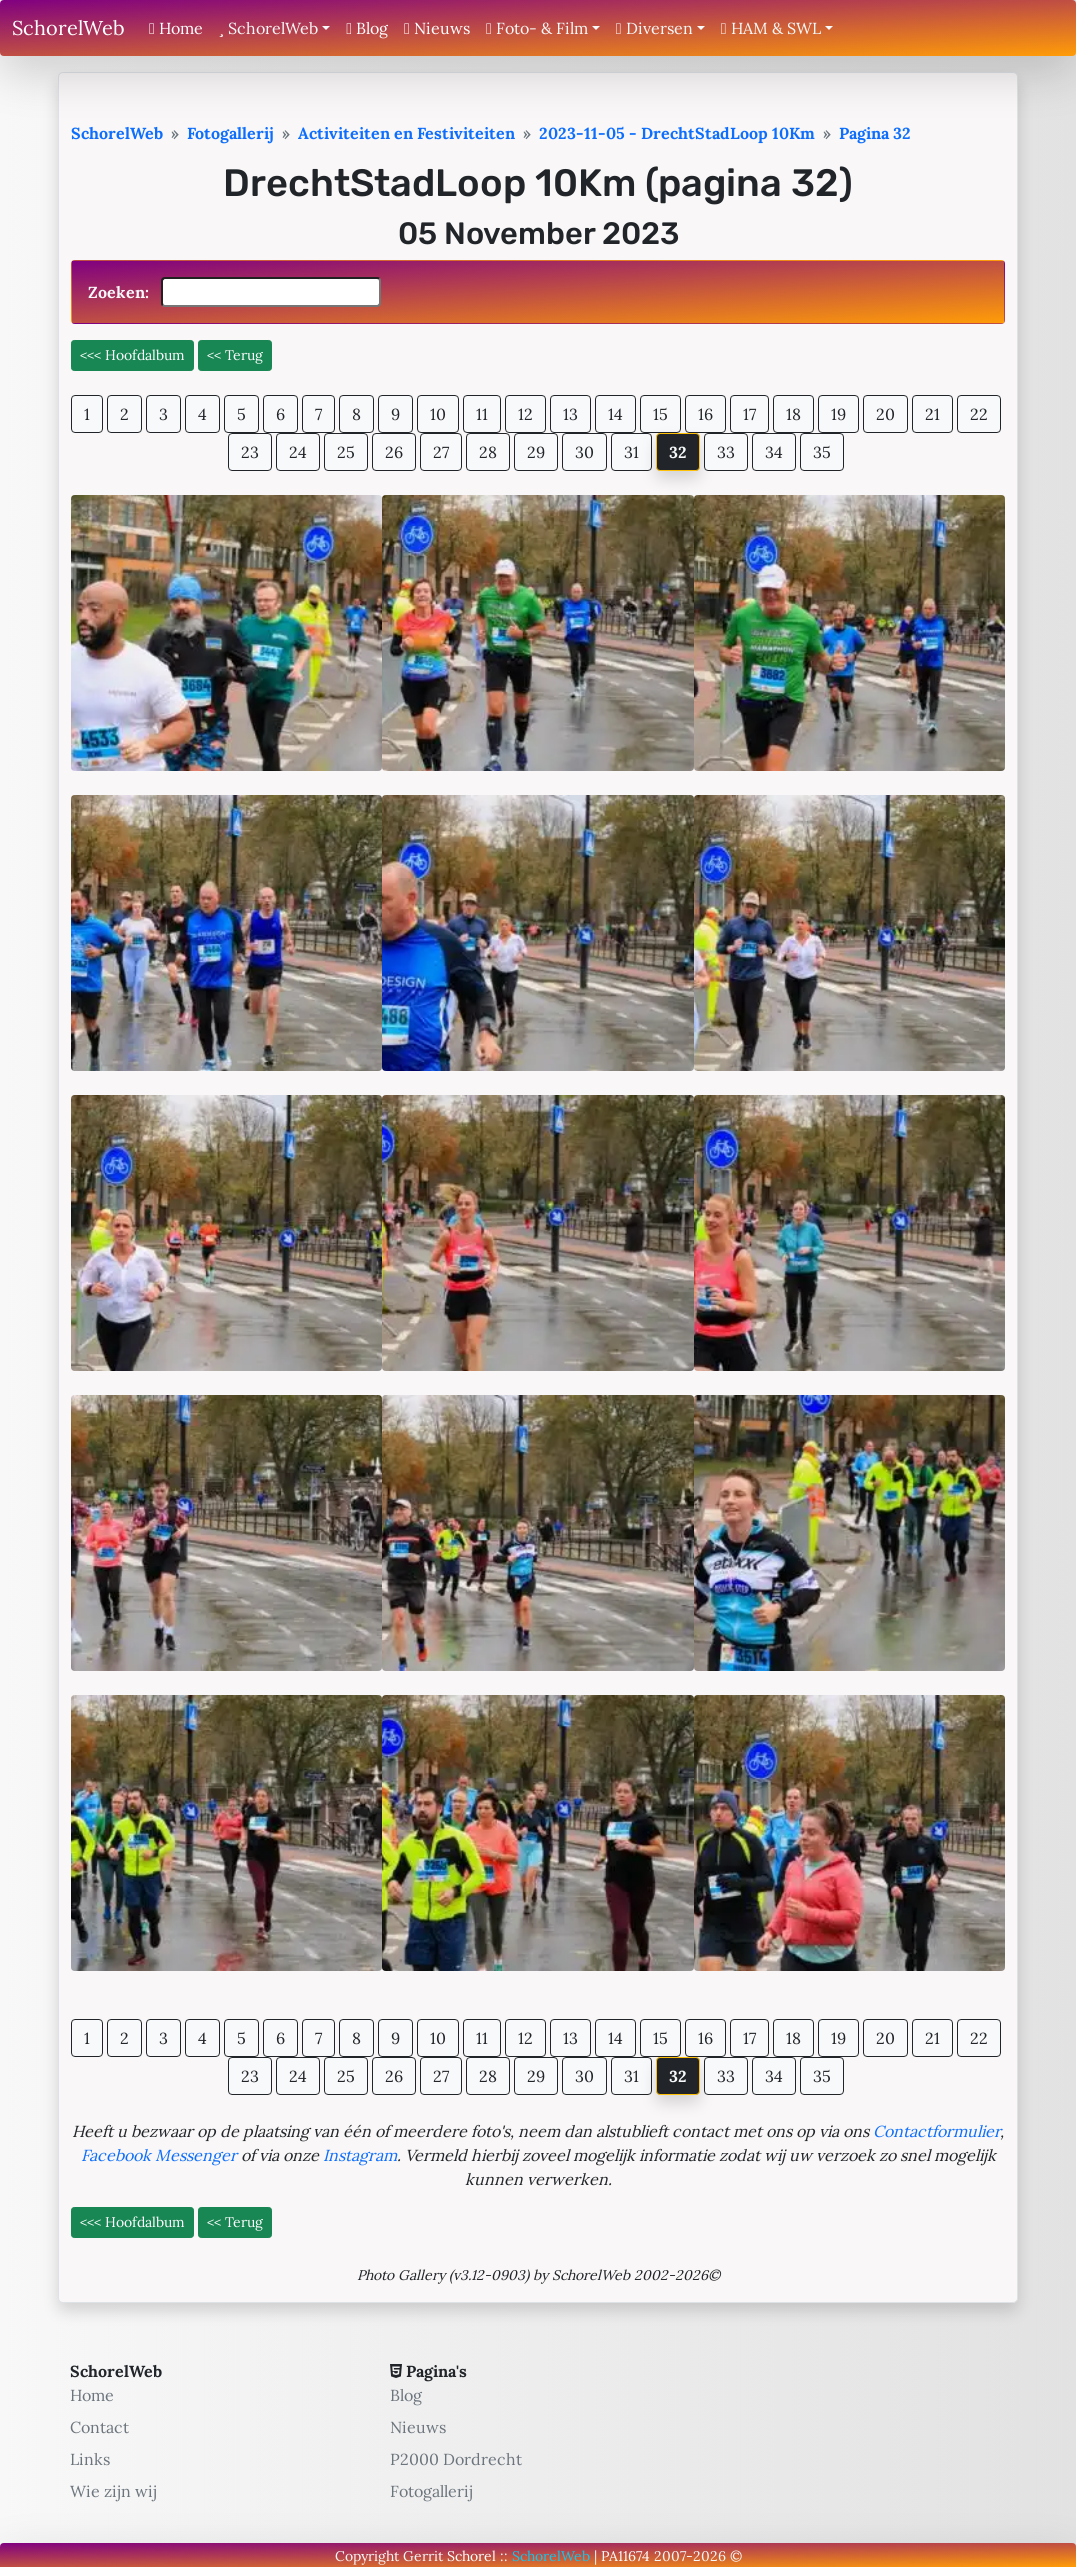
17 (749, 414)
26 (394, 452)
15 (660, 414)
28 (488, 452)
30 (584, 452)
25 (346, 452)
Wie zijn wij (113, 2491)
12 (525, 414)
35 (822, 452)
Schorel (471, 2556)
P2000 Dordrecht (456, 2459)
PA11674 (625, 2556)
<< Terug (235, 355)
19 (838, 414)
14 (615, 414)
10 (438, 414)
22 (979, 414)
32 (678, 452)
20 (885, 414)
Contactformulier (936, 2131)
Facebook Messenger (159, 2155)
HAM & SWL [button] (771, 28)
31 (631, 452)
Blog (367, 28)
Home (176, 28)
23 (250, 452)
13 (570, 414)
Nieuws (437, 28)
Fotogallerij (431, 2491)
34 (774, 452)
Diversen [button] (654, 28)
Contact (99, 2427)
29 (536, 452)
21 (932, 414)
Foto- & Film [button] (537, 28)
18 (793, 414)
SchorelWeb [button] (268, 28)
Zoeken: (234, 292)
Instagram (360, 2155)
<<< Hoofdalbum (132, 355)
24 (298, 452)
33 (726, 452)
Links (90, 2459)
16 (705, 414)
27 (441, 452)
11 (482, 414)
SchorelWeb (68, 27)
